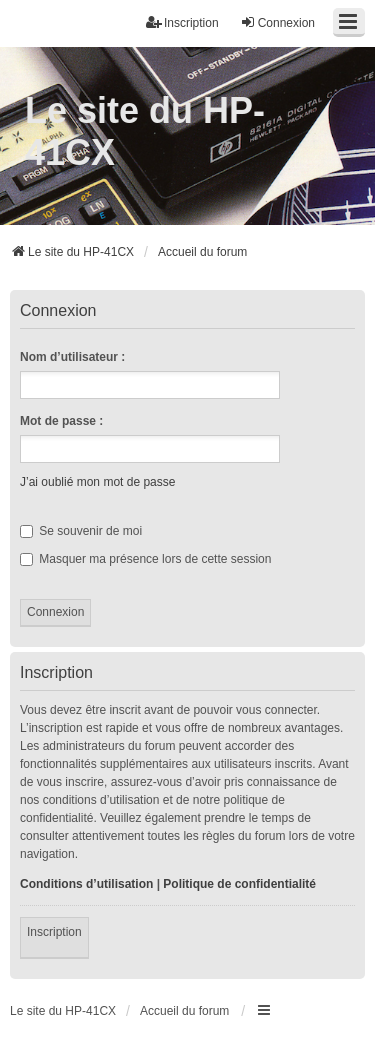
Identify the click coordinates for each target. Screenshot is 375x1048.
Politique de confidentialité (239, 884)
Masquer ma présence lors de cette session (145, 559)
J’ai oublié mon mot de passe (97, 482)
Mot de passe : (61, 421)
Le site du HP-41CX (145, 131)
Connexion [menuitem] (277, 22)
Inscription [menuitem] (182, 22)
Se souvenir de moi (81, 531)
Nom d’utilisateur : (72, 357)
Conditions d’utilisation (86, 884)
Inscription (54, 932)
